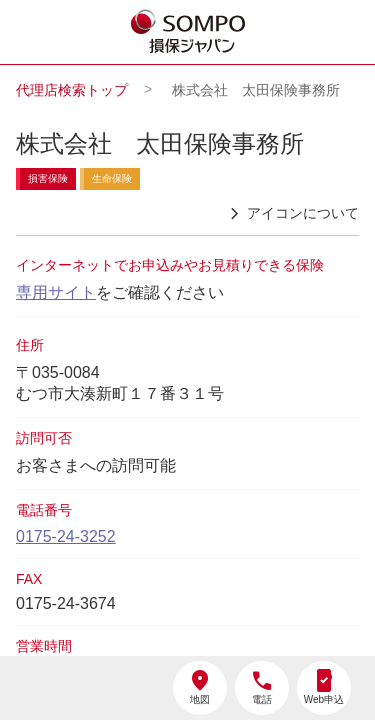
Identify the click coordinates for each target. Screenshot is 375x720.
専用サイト (56, 292)
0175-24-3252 (66, 536)
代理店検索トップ (72, 90)
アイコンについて (291, 214)
